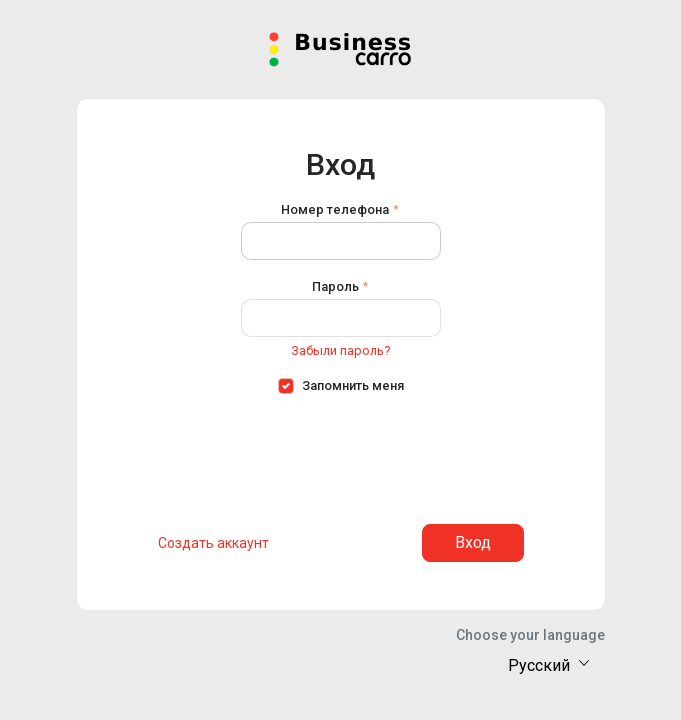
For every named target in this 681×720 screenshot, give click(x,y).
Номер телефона (335, 209)
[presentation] (341, 453)
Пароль (335, 286)
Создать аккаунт (213, 543)
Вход (473, 542)
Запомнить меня (353, 385)
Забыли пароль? (340, 350)
